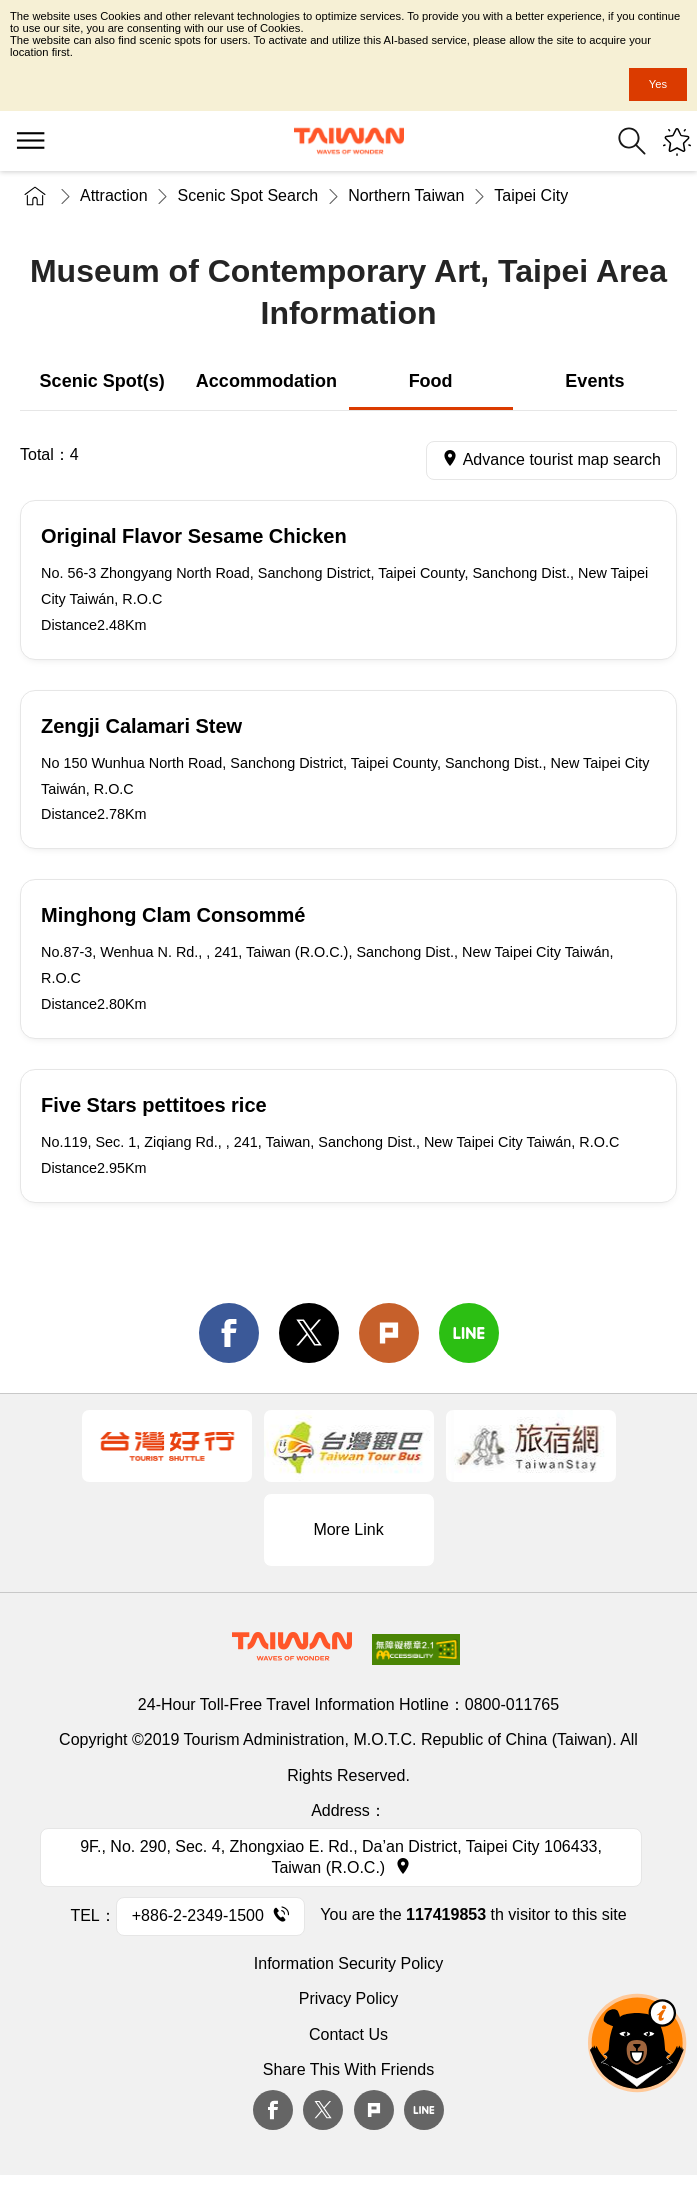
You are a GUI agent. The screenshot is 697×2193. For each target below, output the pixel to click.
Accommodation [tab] (266, 381)
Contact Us (348, 2034)
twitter (309, 1333)
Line (424, 2110)
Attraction (114, 195)
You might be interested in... (677, 141)
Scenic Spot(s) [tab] (102, 381)
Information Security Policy (348, 1963)
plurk (374, 2110)
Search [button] (632, 141)
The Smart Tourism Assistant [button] (637, 2043)
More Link (348, 1529)
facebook (229, 1333)
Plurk (389, 1333)
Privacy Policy (349, 1998)
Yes (658, 84)
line (469, 1333)
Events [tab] (594, 381)
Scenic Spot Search (248, 195)
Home (35, 196)
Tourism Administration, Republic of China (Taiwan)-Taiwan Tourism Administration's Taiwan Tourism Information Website (349, 141)
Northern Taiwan (406, 195)
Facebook (273, 2110)
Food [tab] (431, 381)
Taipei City (531, 195)
